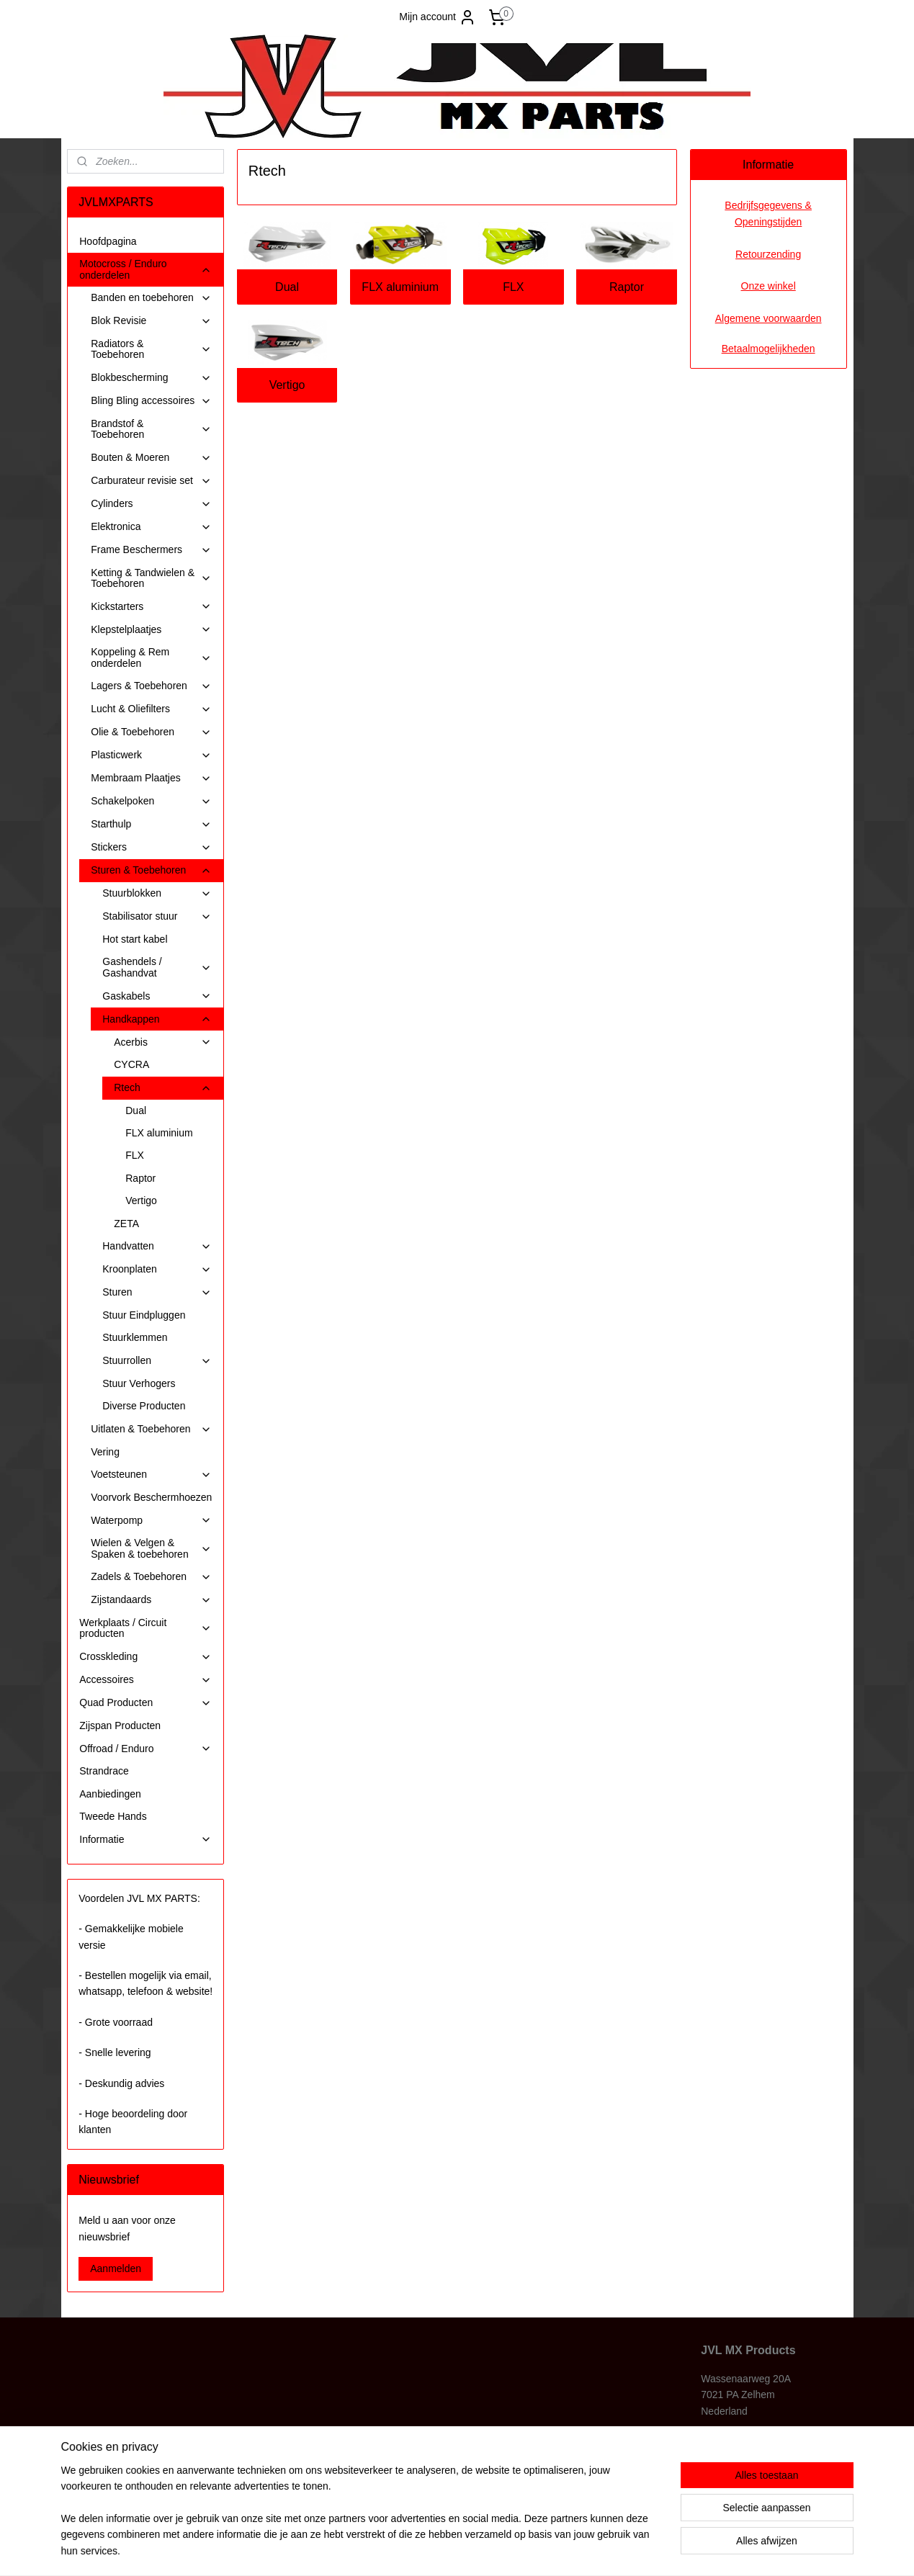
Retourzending (768, 254)
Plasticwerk (151, 755)
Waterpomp (151, 1520)
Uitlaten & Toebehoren (151, 1429)
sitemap (414, 2549)
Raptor (626, 287)
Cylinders (151, 504)
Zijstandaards (151, 1600)
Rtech (163, 1088)
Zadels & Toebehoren (151, 1577)
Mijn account (437, 17)
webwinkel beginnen (487, 2549)
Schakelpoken (151, 801)
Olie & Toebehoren (151, 732)
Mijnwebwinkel (598, 2549)
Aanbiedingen (110, 1794)
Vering (105, 1452)
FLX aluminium (400, 287)
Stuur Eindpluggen (143, 1315)
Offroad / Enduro (145, 1749)
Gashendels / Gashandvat (157, 967)
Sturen (157, 1292)
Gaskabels (157, 996)
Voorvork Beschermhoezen (151, 1497)
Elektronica (151, 527)
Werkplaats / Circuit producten (145, 1628)
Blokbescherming (151, 378)
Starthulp (151, 824)
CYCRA (131, 1064)
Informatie (145, 1840)
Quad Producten (145, 1703)
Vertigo (287, 385)
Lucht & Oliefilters (151, 709)
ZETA (126, 1223)
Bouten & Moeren (151, 458)
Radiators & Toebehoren (151, 349)
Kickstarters (151, 607)
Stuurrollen (157, 1361)
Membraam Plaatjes (151, 778)
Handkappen (157, 1019)
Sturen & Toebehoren (151, 870)
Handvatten (157, 1246)
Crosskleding (145, 1657)
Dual (287, 287)
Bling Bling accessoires (151, 401)
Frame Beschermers (151, 550)
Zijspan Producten (120, 1725)
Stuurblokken (157, 893)
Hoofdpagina (107, 241)
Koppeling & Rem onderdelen (151, 657)
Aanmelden (115, 2268)
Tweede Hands (112, 1816)
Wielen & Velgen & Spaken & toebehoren (151, 1548)
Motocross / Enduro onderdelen (145, 269)
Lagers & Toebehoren (151, 686)
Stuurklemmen (134, 1337)
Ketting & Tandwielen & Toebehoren (151, 578)
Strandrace (103, 1771)
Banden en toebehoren (151, 298)
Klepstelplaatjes (151, 630)
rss (439, 2549)
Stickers (151, 847)
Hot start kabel (134, 939)
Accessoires (145, 1680)
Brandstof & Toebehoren (151, 429)
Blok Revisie (151, 321)
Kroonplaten (157, 1269)
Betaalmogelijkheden (768, 348)
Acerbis (163, 1042)
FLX (513, 287)
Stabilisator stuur (157, 916)
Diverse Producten (143, 1406)
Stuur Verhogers (138, 1383)
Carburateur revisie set (151, 481)
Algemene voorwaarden (768, 318)
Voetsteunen (151, 1474)
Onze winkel (768, 286)
